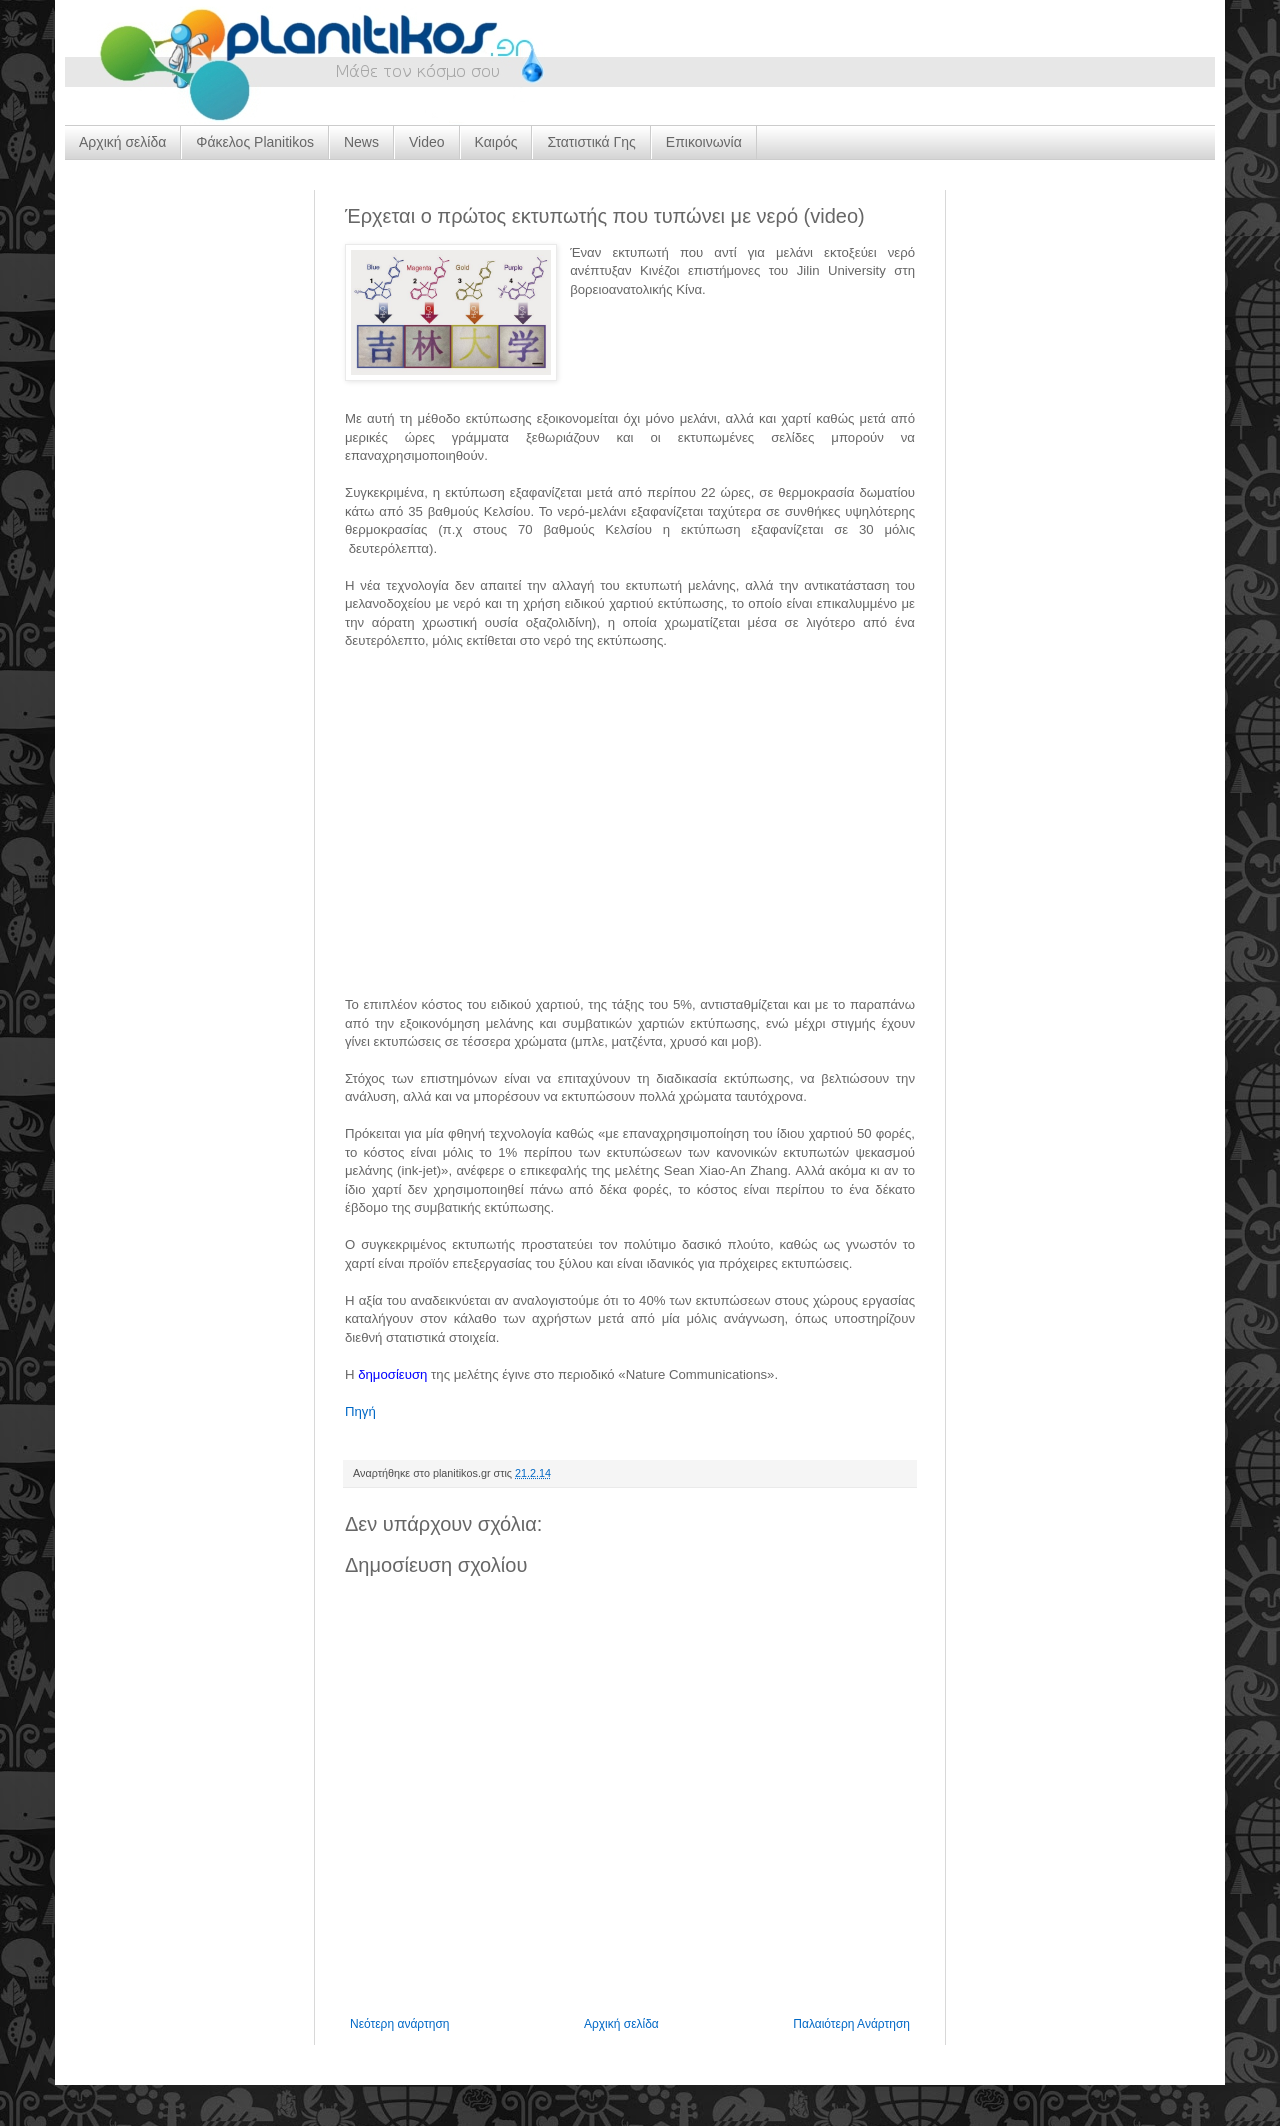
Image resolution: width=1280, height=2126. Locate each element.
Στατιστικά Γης (591, 142)
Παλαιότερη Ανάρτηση (851, 2024)
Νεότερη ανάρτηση (399, 2024)
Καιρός (496, 142)
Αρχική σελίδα (122, 142)
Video (427, 142)
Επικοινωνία (704, 142)
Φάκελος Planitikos (255, 142)
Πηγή (360, 1411)
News (361, 142)
